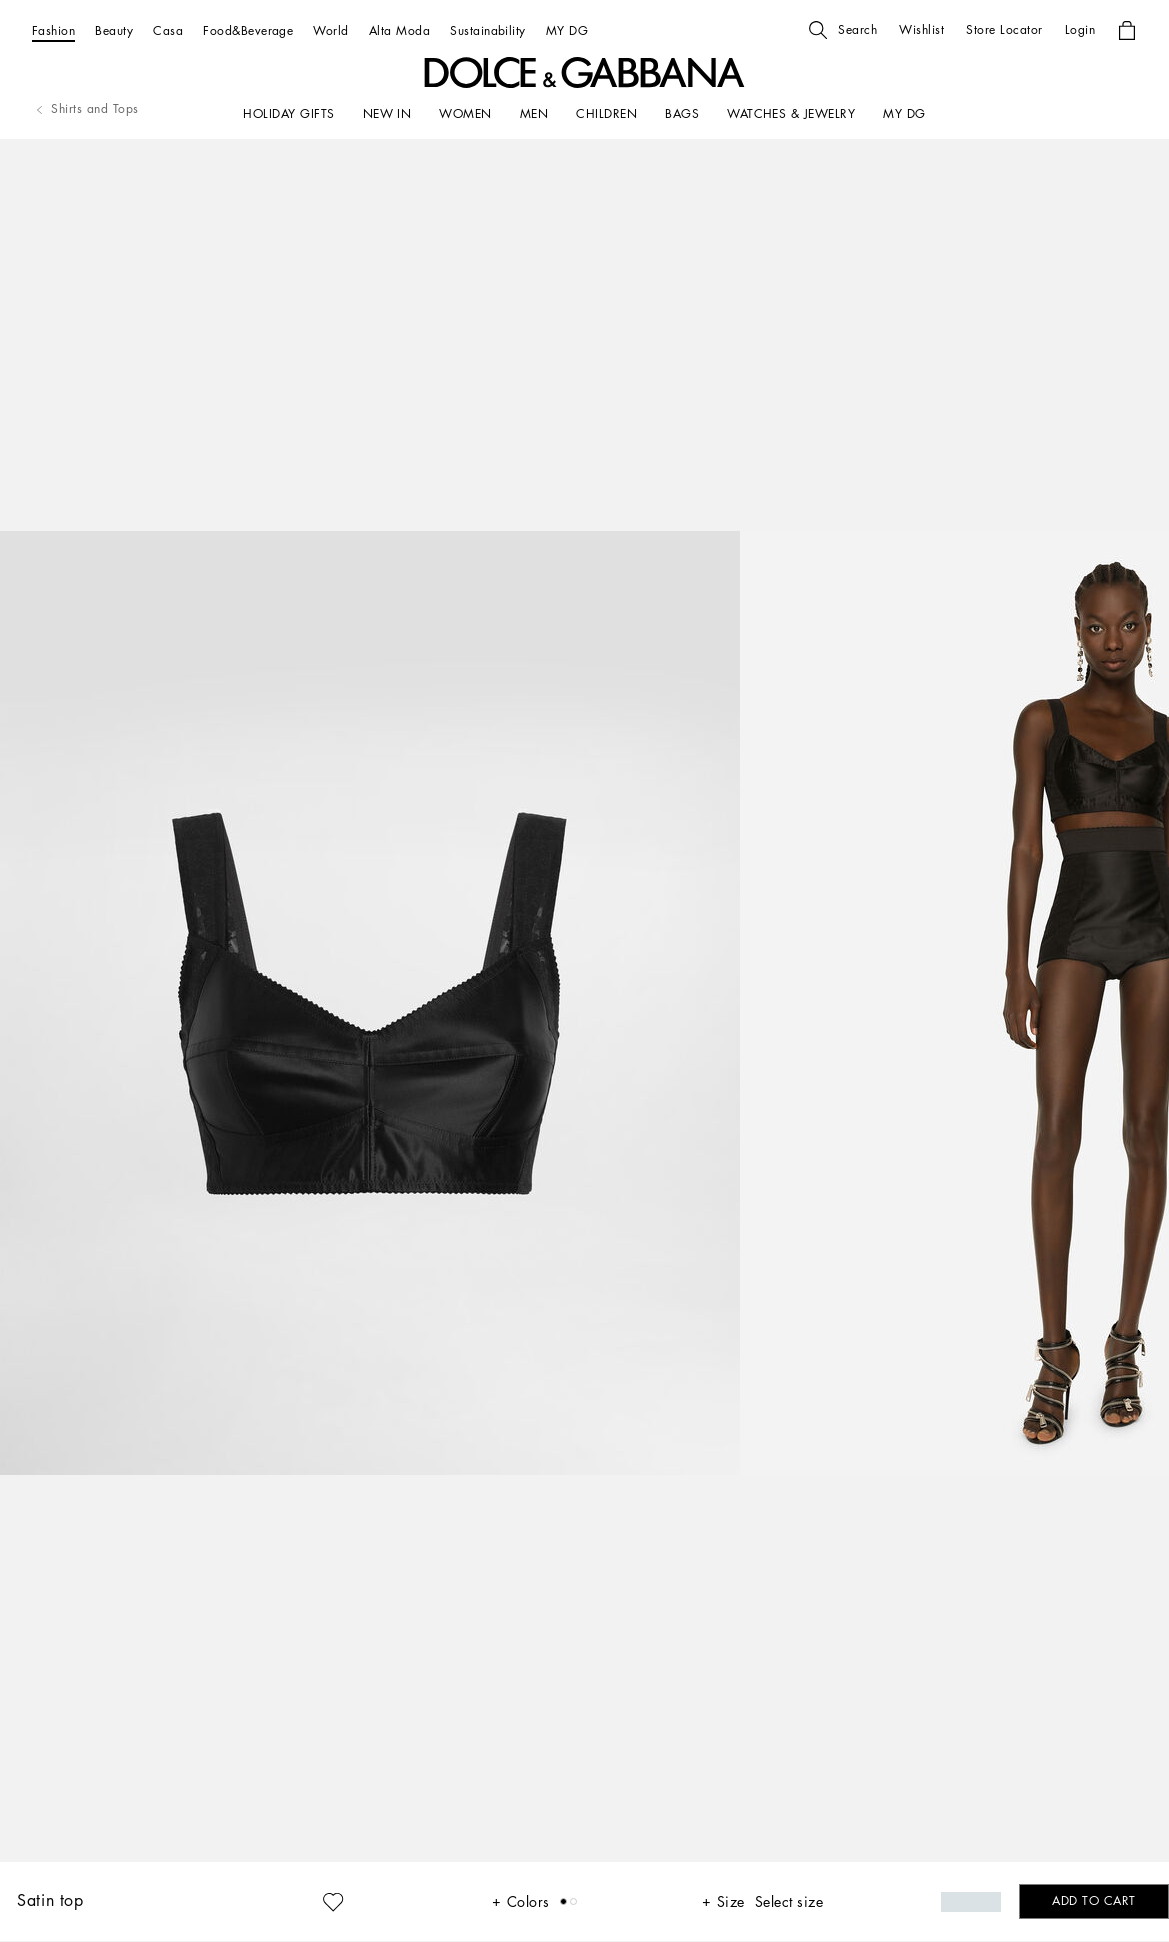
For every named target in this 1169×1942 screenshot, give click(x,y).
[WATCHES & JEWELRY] (791, 114)
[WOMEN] (465, 114)
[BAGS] (682, 114)
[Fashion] (53, 30)
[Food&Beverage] (248, 30)
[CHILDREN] (606, 114)
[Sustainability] (488, 30)
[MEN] (534, 114)
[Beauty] (114, 30)
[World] (330, 30)
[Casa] (168, 30)
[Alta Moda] (399, 30)
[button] (843, 30)
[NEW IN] (387, 114)
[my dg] (904, 114)
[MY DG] (567, 30)
